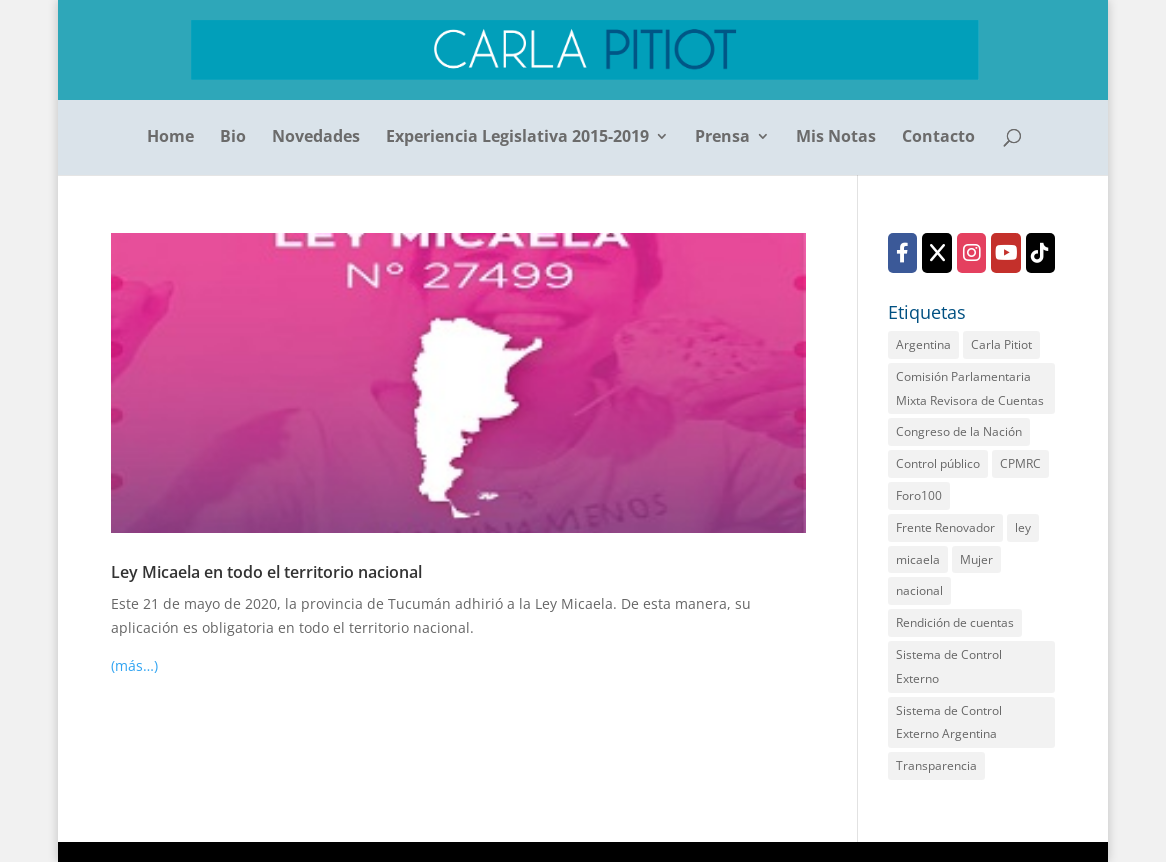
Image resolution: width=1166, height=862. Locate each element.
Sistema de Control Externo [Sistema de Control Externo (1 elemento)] (949, 666)
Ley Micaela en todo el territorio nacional (266, 572)
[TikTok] (1040, 253)
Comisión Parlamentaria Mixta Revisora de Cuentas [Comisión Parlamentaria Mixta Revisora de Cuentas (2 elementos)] (970, 388)
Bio (233, 138)
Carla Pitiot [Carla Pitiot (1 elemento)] (1001, 344)
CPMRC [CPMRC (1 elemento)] (1020, 463)
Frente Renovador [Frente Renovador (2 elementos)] (945, 527)
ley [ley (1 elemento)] (1023, 527)
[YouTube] (1005, 253)
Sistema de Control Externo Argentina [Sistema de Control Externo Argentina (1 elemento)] (949, 722)
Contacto (938, 138)
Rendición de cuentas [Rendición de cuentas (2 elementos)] (955, 622)
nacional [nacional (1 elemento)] (919, 590)
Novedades (316, 138)
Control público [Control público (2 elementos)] (938, 463)
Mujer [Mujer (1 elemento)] (976, 559)
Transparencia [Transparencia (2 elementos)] (936, 765)
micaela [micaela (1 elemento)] (918, 559)
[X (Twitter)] (936, 253)
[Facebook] (902, 253)
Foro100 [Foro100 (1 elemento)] (919, 495)
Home (170, 138)
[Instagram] (971, 253)
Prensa (722, 138)
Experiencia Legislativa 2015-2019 (517, 138)
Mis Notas (836, 138)
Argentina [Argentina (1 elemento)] (923, 344)
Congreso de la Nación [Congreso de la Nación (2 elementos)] (959, 431)
